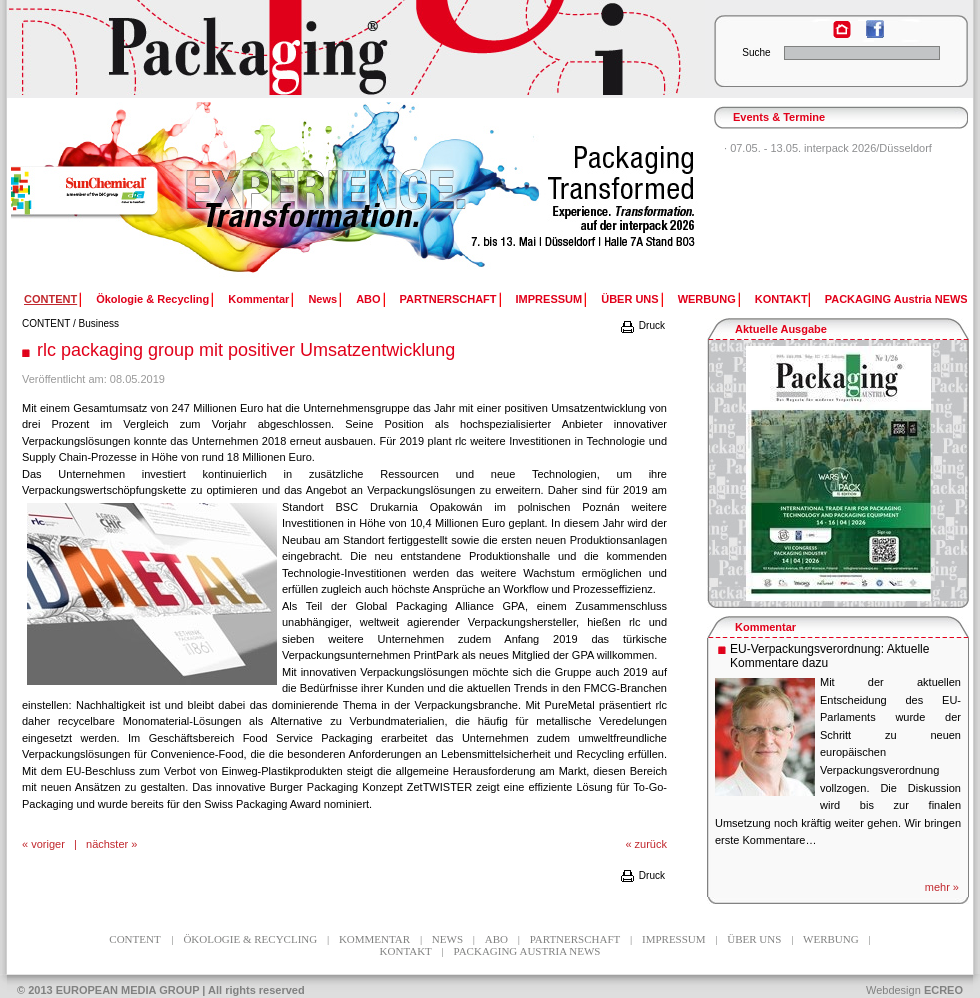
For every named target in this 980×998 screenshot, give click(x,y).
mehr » (942, 887)
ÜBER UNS (629, 299)
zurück (651, 844)
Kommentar (258, 299)
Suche (756, 52)
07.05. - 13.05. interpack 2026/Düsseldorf (831, 148)
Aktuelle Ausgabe (781, 329)
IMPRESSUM (549, 299)
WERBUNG (707, 299)
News (322, 299)
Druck (642, 325)
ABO (368, 299)
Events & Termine (779, 117)
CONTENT (46, 323)
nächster (107, 844)
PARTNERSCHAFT (448, 299)
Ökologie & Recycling (152, 299)
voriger (48, 844)
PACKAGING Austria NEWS (896, 299)
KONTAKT (781, 299)
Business (99, 323)
